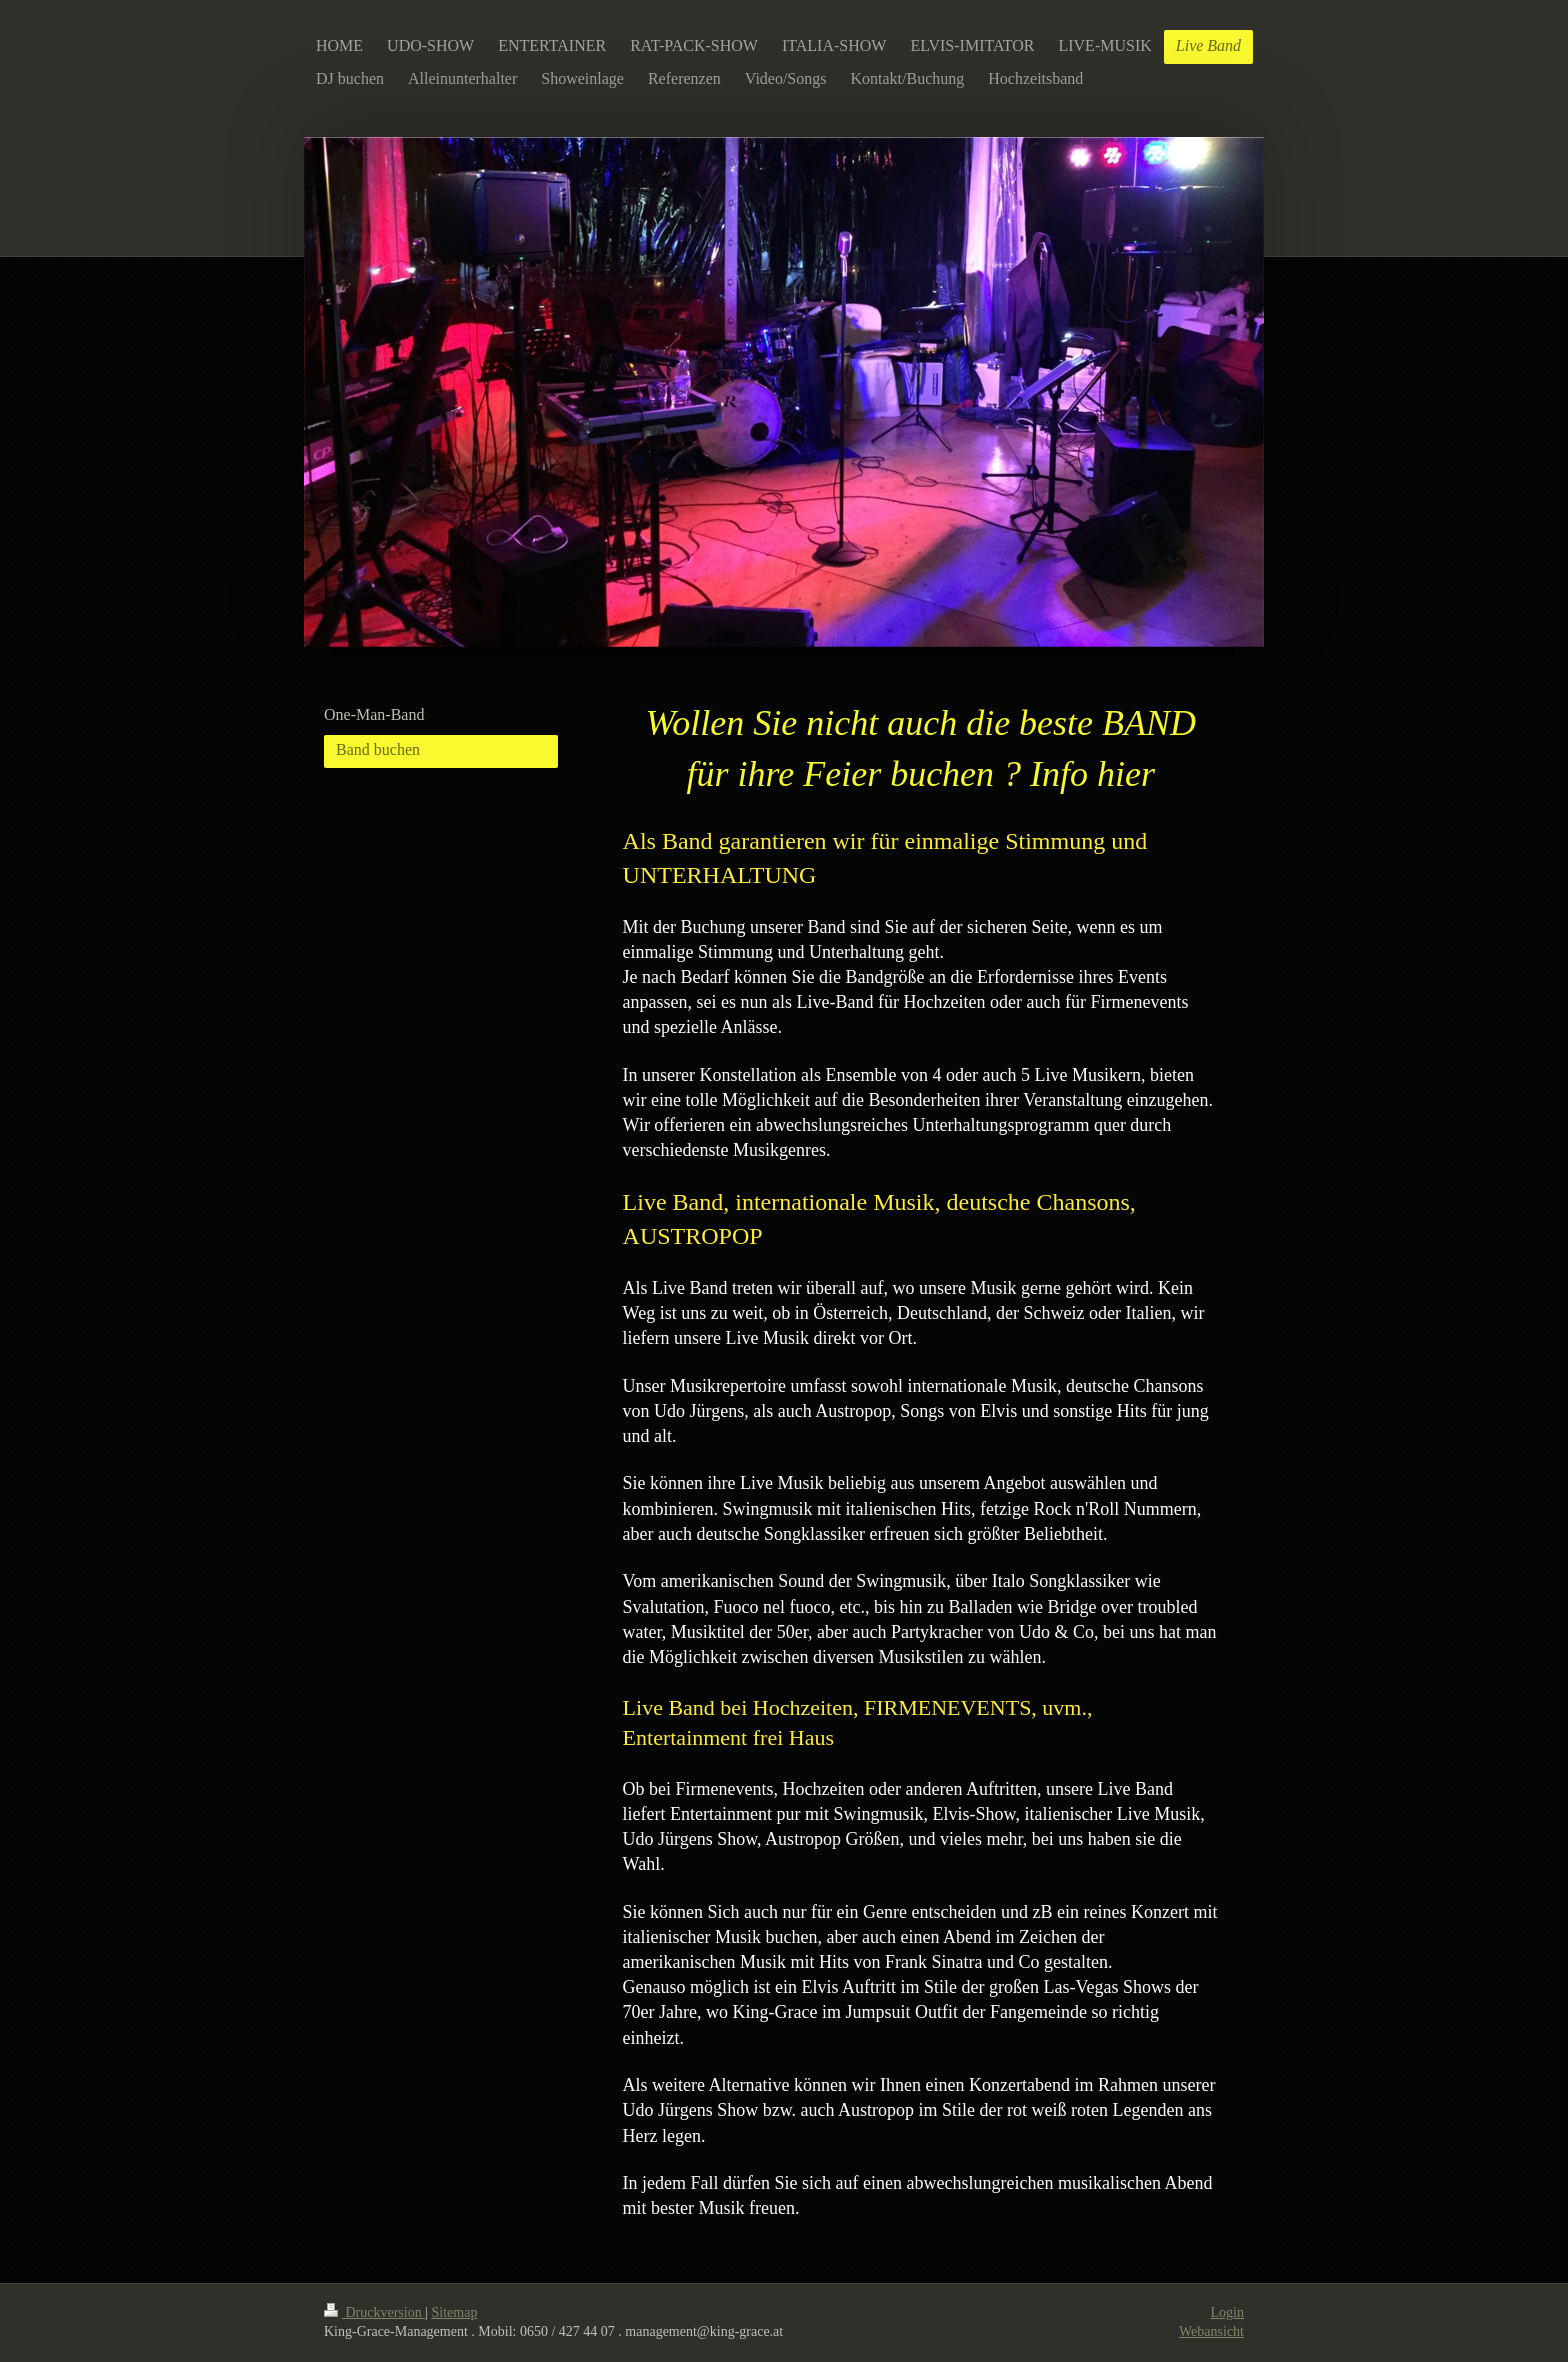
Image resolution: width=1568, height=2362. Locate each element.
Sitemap (455, 2312)
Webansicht (1211, 2331)
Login (1227, 2312)
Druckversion (374, 2312)
